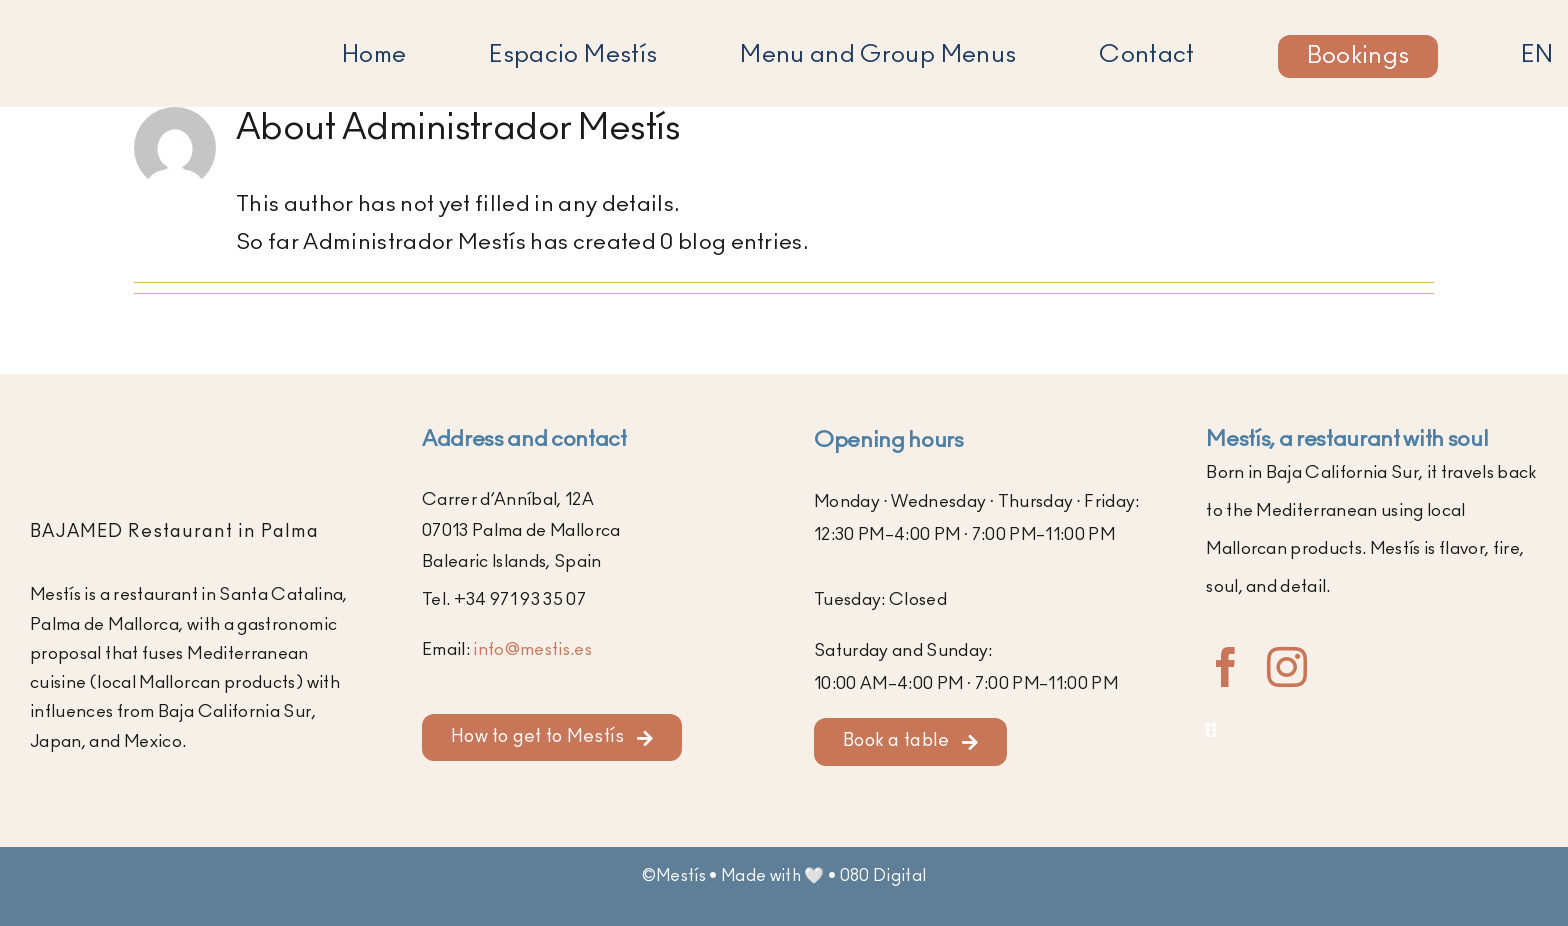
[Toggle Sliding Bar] (1372, 731)
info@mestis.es (532, 649)
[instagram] (1287, 667)
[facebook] (1226, 667)
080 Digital (883, 876)
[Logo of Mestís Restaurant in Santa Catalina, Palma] (152, 26)
